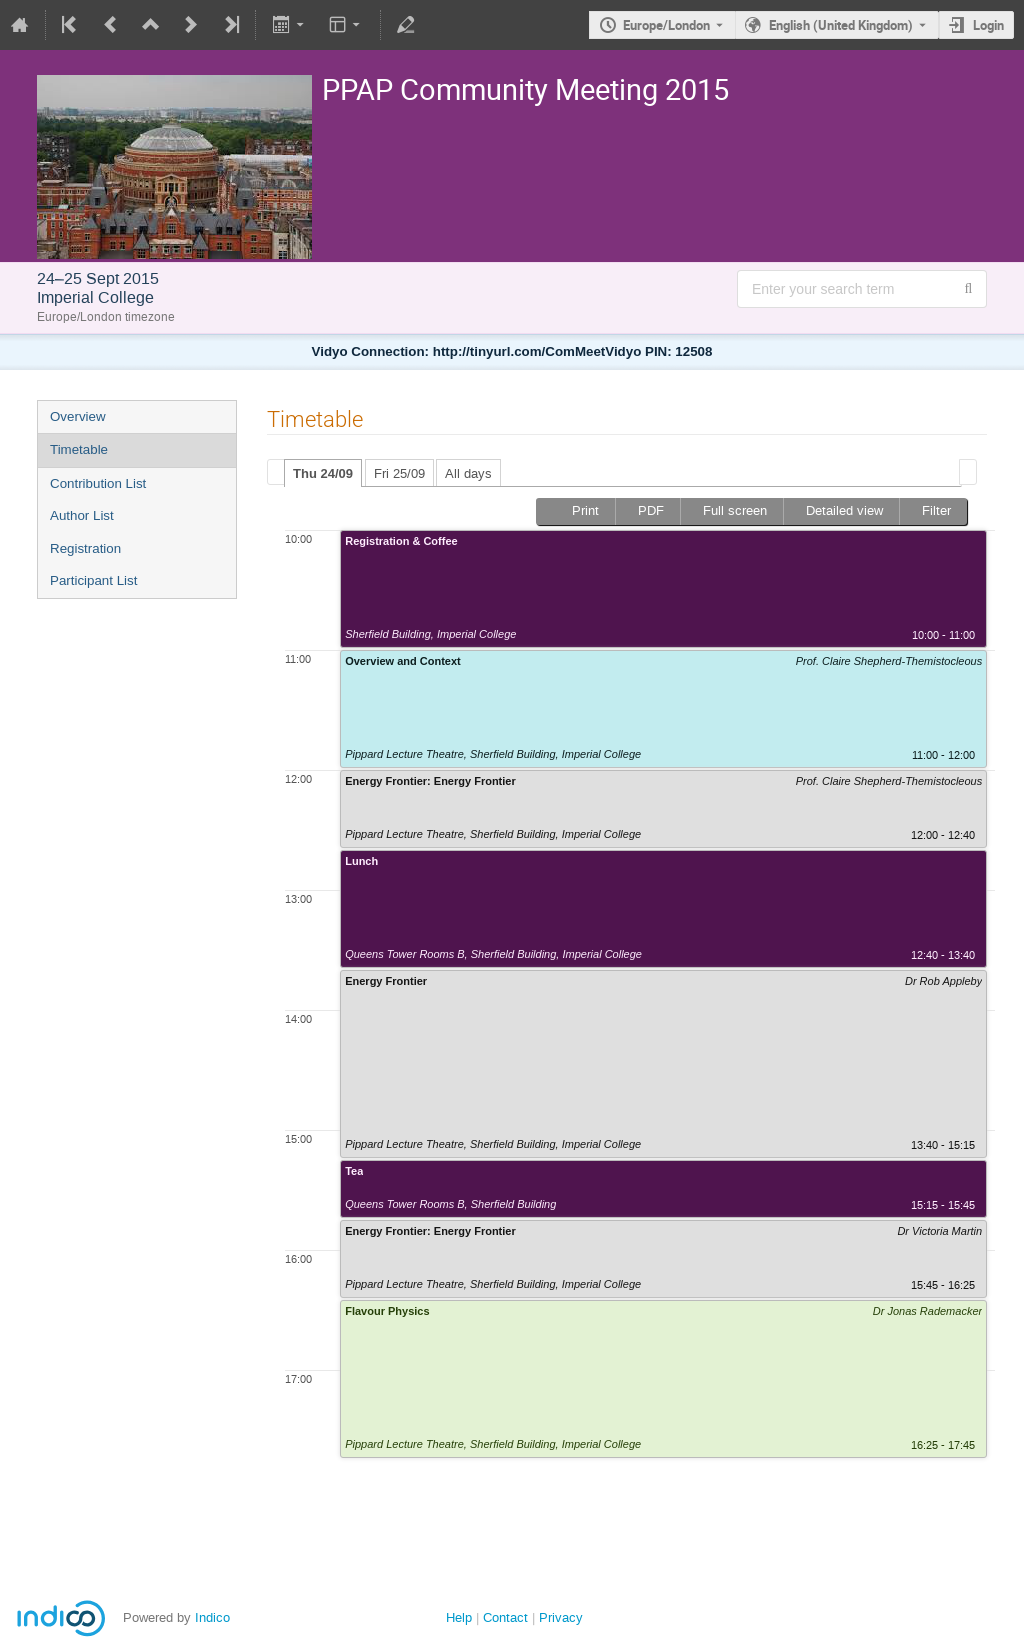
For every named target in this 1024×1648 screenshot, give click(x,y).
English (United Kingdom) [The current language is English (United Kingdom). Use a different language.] (841, 25)
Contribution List (98, 483)
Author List (82, 515)
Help (459, 1617)
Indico (212, 1617)
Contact (505, 1617)
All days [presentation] (468, 473)
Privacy (561, 1617)
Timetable (79, 449)
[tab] (323, 473)
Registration (85, 548)
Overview (78, 416)
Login (988, 25)
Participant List (93, 580)
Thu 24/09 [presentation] (323, 473)
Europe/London (666, 25)
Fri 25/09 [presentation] (399, 473)
